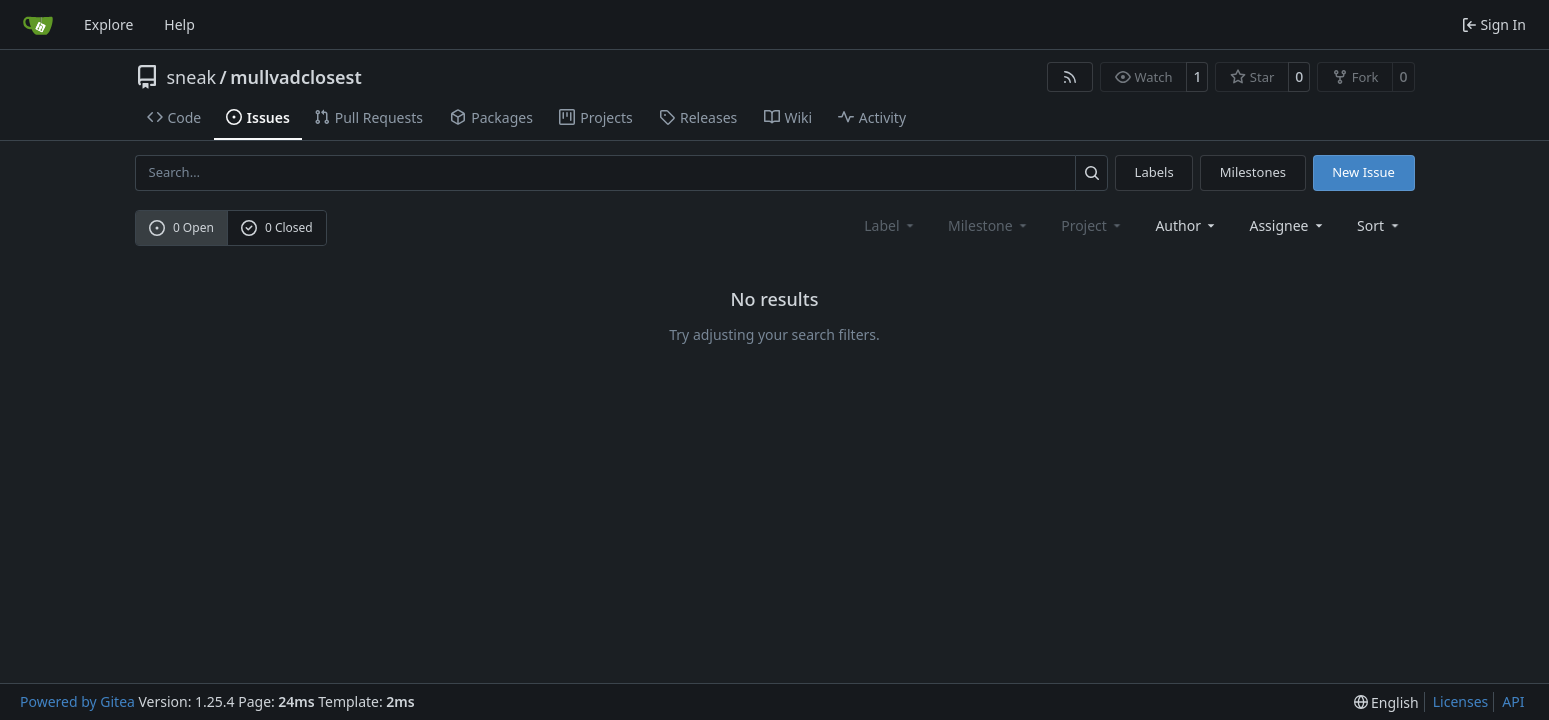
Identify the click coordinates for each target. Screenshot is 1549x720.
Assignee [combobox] (1287, 225)
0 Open (181, 227)
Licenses (1461, 701)
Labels (1154, 172)
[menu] (1379, 225)
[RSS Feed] (1070, 77)
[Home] (38, 25)
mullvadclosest (295, 77)
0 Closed (277, 227)
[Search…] (1091, 172)
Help (179, 24)
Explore (108, 24)
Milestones (1253, 172)
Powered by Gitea (77, 701)
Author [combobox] (1186, 225)
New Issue (1363, 172)
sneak (192, 77)
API (1513, 701)
